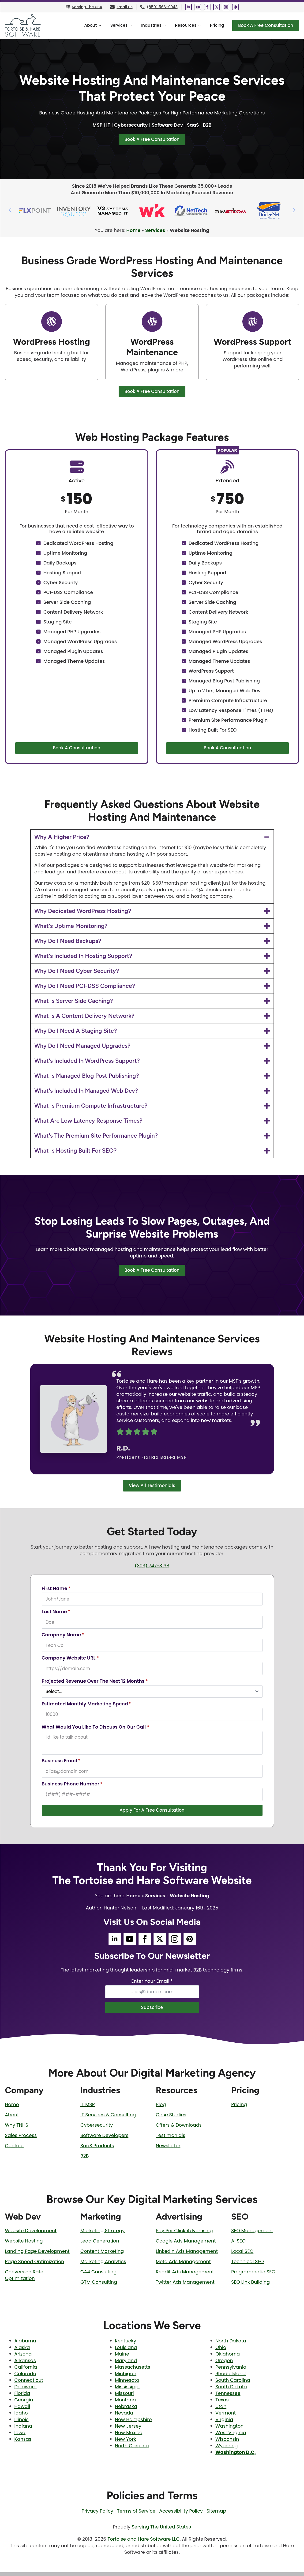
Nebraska (126, 2410)
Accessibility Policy (181, 2514)
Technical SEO (247, 2265)
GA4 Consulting (98, 2275)
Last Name (56, 1612)
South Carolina (232, 2384)
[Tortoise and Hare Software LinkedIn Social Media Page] (188, 7)
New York (125, 2443)
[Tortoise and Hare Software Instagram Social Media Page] (226, 7)
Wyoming (226, 2449)
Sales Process (21, 2139)
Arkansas (25, 2364)
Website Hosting (24, 2244)
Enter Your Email (152, 1984)
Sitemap (216, 2514)
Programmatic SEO (253, 2275)
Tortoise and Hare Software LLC (143, 2542)
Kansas (22, 2443)
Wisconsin (227, 2443)
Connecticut (28, 2384)
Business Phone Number (72, 1786)
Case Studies (171, 2118)
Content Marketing (102, 2255)
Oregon (224, 2364)
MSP (97, 125)
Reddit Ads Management (185, 2275)
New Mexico (128, 2436)
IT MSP (87, 2108)
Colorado (25, 2377)
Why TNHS (16, 2128)
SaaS (193, 125)
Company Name (63, 1636)
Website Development (30, 2234)
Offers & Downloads (179, 2128)
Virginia (224, 2423)
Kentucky (125, 2344)
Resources (182, 25)
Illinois (21, 2423)
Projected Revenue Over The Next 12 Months (95, 1682)
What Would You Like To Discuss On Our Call (95, 1729)
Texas (222, 2403)
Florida (22, 2397)
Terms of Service (136, 2514)
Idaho (21, 2416)
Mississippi (127, 2390)
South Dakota (231, 2390)
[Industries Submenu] (162, 25)
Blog (161, 2108)
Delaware (25, 2390)
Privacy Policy (97, 2514)
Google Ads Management (186, 2244)
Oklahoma (227, 2357)
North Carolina (132, 2449)
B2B (207, 125)
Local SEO (242, 2255)
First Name (56, 1589)
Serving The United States (161, 2530)
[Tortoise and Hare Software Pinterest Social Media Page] (235, 7)
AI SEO (238, 2244)
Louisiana (126, 2351)
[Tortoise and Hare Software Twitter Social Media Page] (216, 7)
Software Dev (167, 125)
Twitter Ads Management (185, 2286)
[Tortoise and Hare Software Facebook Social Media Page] (207, 7)
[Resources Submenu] (197, 25)
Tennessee (227, 2397)
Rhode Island (230, 2377)
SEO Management (252, 2234)
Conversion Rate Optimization (24, 2278)
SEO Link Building (250, 2286)
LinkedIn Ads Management (187, 2255)
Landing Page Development (37, 2255)
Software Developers (104, 2139)
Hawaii (22, 2410)
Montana (125, 2403)
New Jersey (128, 2429)
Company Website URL (70, 1659)
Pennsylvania (230, 2370)
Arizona (23, 2357)
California (25, 2370)
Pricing (213, 25)
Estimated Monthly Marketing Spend (86, 1705)
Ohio (220, 2351)
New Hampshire (133, 2423)
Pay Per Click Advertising (184, 2234)
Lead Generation (99, 2244)
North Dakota (230, 2344)
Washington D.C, (235, 2456)
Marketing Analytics (103, 2265)
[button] (10, 210)
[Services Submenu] (128, 25)
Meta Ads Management (183, 2265)
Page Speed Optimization (34, 2265)
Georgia (23, 2403)
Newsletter (168, 2149)
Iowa (20, 2436)
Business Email (61, 1762)
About (87, 25)
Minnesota (127, 2384)
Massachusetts (132, 2370)
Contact (14, 2149)
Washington (229, 2429)
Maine (122, 2357)
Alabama (25, 2344)
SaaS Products (97, 2149)
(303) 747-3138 (152, 1566)
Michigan (125, 2377)
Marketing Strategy (102, 2234)
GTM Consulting (98, 2286)
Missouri (124, 2397)
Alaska (22, 2351)
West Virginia (230, 2436)
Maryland (126, 2364)
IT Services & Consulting (108, 2118)
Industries (147, 25)
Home (133, 230)
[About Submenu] (97, 25)
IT (108, 125)
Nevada (124, 2416)
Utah (220, 2410)
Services (115, 25)
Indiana (23, 2429)
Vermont (225, 2416)
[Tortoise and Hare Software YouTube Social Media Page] (198, 7)
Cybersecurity (131, 125)
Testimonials (170, 2139)
